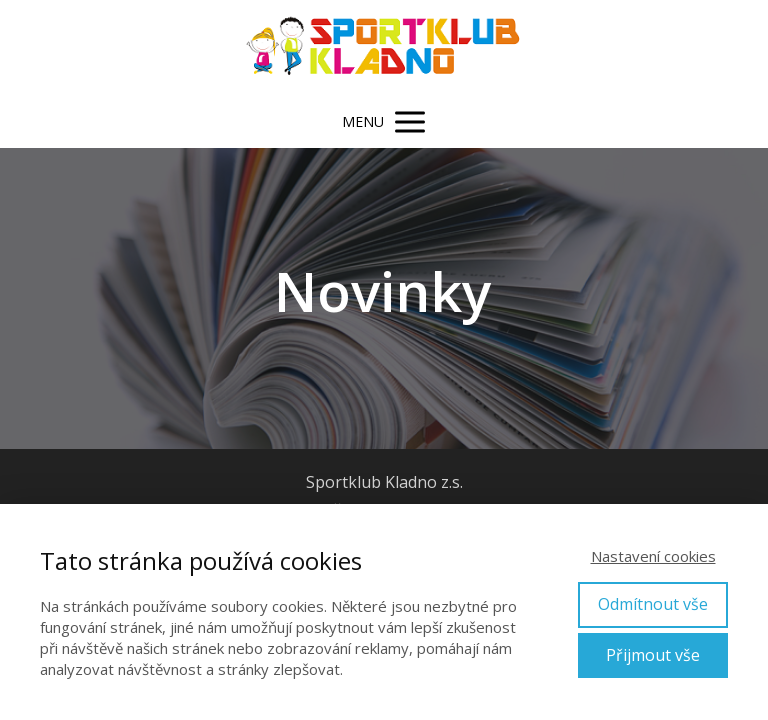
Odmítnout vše (653, 604)
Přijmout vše (653, 655)
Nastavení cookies (653, 556)
